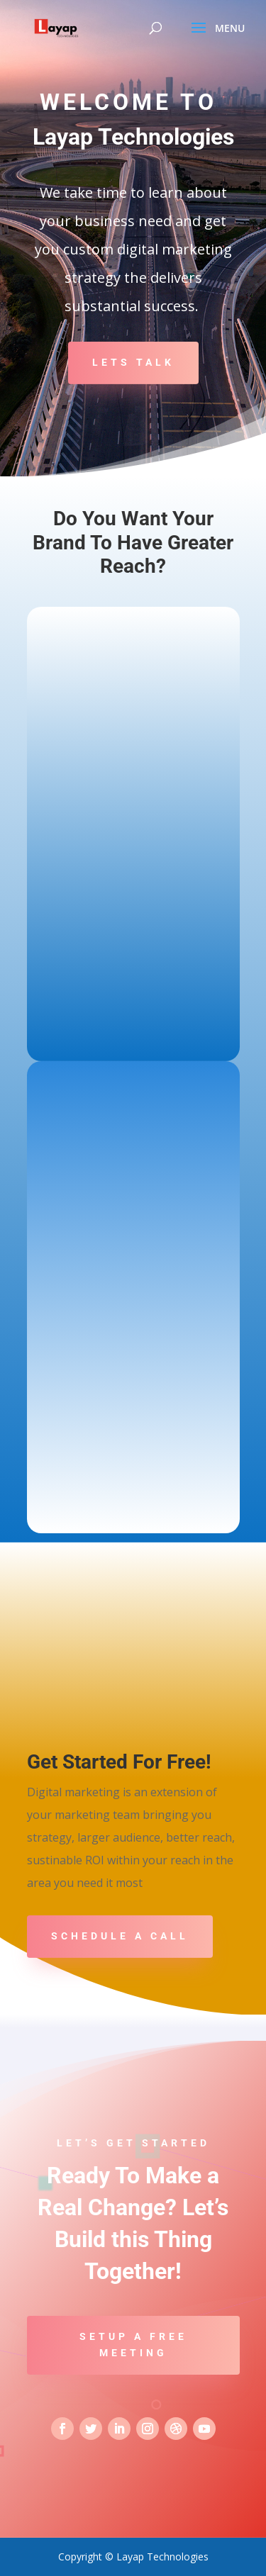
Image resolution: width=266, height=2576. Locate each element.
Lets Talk (133, 362)
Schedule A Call (120, 1936)
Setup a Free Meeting (133, 2345)
